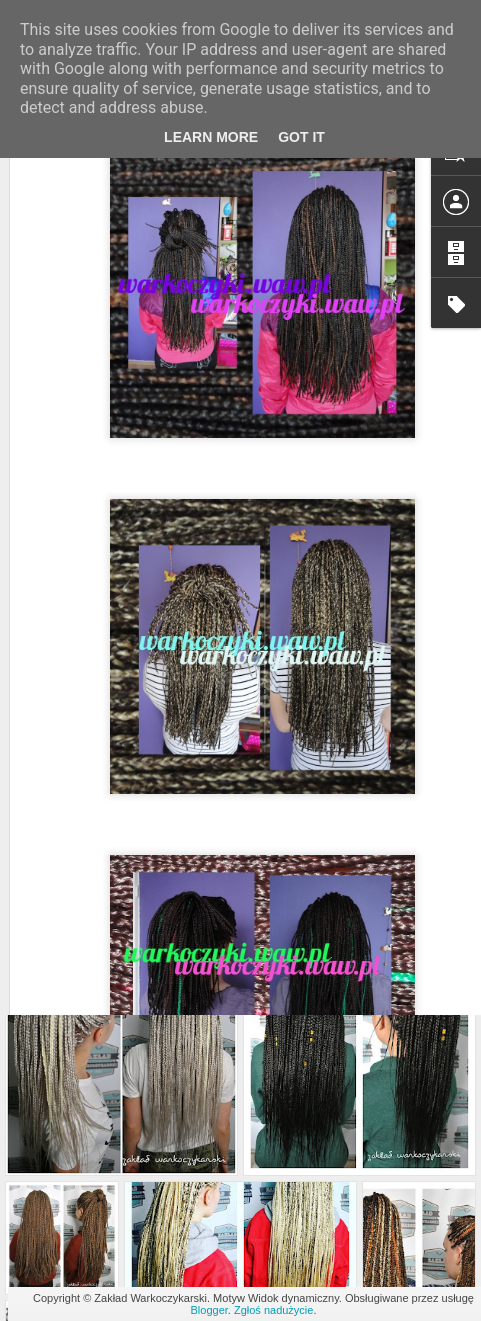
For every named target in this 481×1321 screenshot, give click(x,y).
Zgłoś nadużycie (274, 1310)
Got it (301, 137)
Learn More (211, 137)
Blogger (209, 1310)
